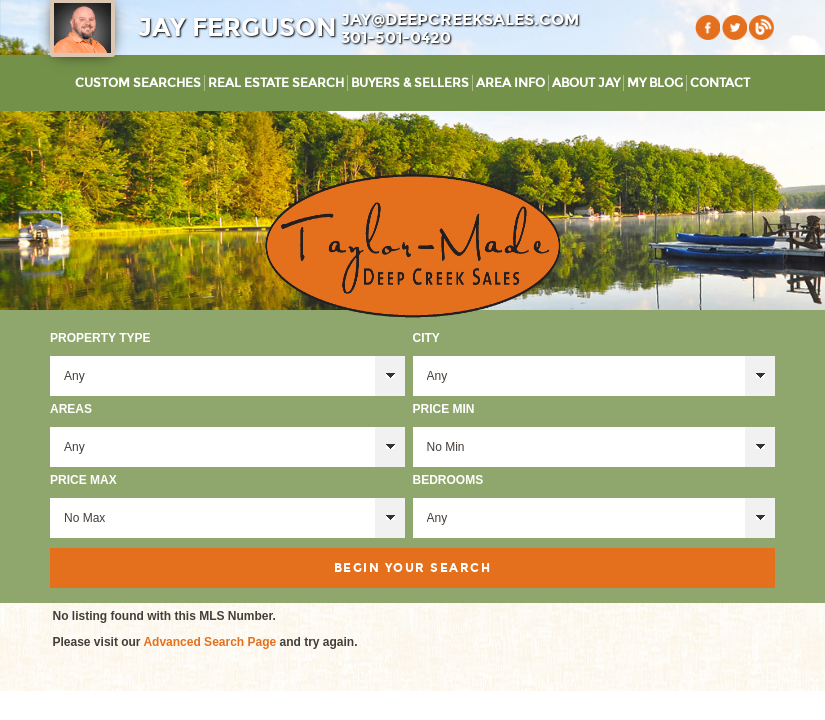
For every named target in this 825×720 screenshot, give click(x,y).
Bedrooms (448, 480)
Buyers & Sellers (410, 83)
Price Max (83, 480)
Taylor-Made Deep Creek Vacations (413, 246)
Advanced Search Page (209, 642)
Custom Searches (138, 83)
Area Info (510, 83)
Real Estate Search (276, 83)
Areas (71, 409)
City (426, 338)
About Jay (586, 83)
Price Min (444, 409)
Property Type (100, 338)
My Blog (655, 83)
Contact (720, 83)
